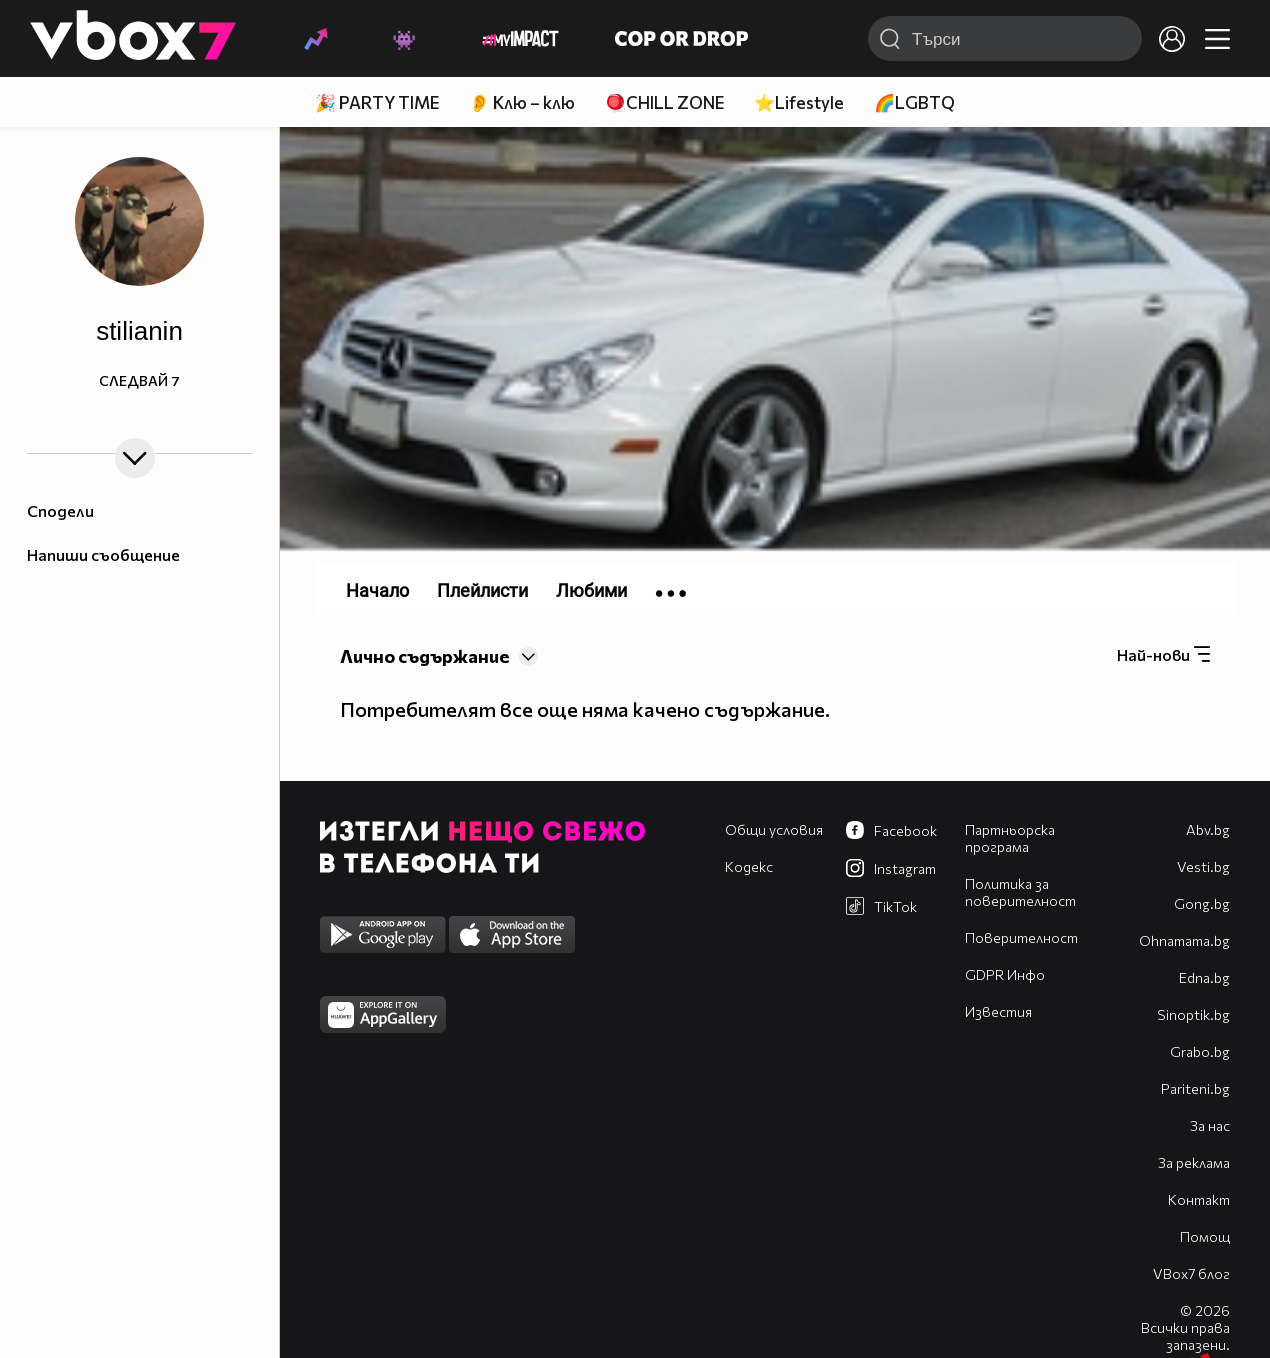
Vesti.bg (1203, 866)
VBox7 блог (1191, 1273)
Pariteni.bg (1195, 1088)
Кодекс (749, 866)
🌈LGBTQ (914, 102)
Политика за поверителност (1020, 892)
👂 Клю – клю (522, 102)
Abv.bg (1208, 829)
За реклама (1194, 1162)
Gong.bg (1202, 903)
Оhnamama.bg (1184, 940)
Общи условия (774, 829)
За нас (1210, 1125)
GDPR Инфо (1005, 974)
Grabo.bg (1200, 1051)
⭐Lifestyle (799, 102)
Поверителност (1021, 937)
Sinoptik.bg (1193, 1014)
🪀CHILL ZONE (664, 102)
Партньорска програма (1010, 838)
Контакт (1199, 1199)
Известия (998, 1011)
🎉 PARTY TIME (377, 102)
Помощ (1205, 1236)
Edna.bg (1204, 977)
